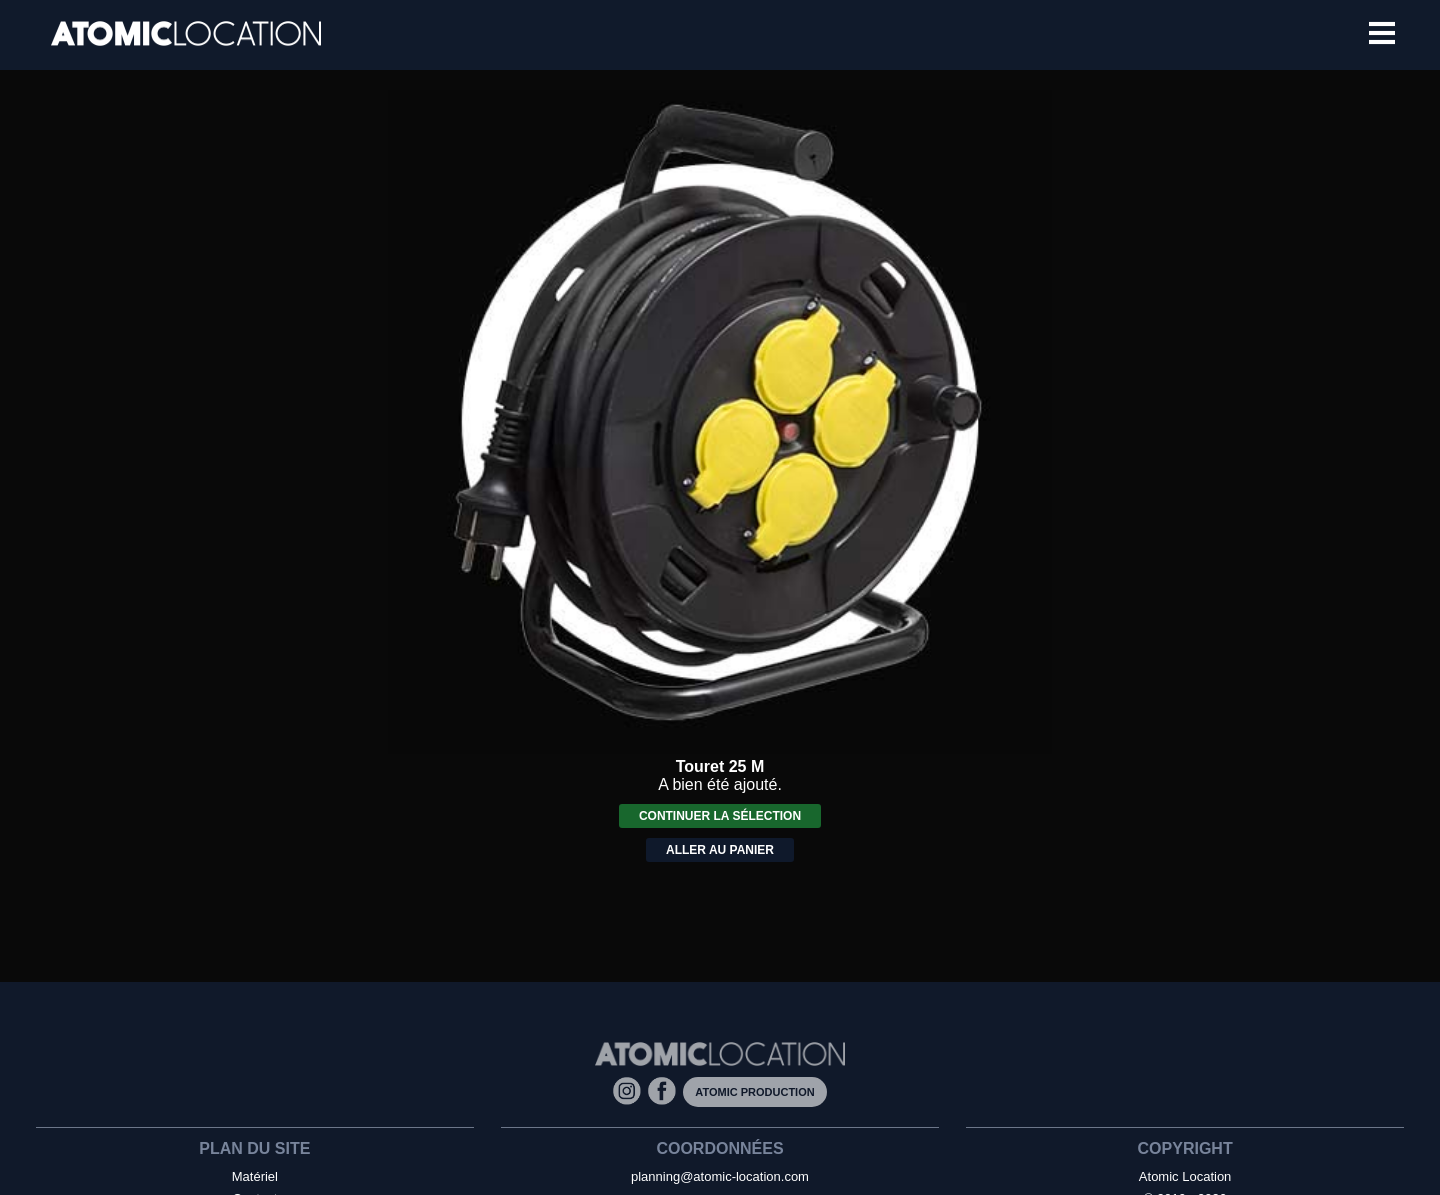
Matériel (255, 1176)
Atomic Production (754, 1092)
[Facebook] (665, 1090)
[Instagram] (630, 1090)
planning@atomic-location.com (720, 1176)
